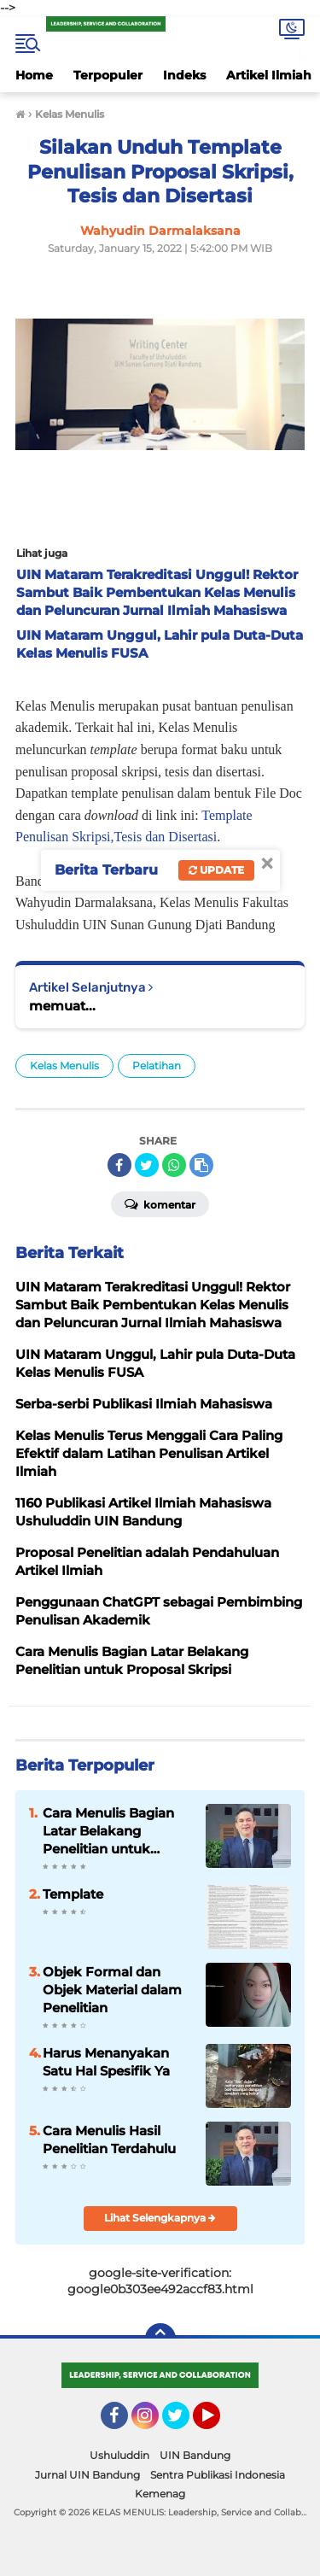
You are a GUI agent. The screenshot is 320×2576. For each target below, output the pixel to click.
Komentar (160, 1203)
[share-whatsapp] (174, 1165)
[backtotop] (160, 2338)
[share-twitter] (147, 1165)
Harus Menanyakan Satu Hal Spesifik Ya (106, 2062)
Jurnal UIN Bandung (87, 2474)
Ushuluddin (119, 2455)
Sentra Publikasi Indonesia (217, 2474)
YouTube (218, 2423)
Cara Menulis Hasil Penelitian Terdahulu (109, 2139)
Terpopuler (108, 75)
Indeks (184, 75)
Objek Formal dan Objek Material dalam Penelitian (112, 1990)
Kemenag (160, 2493)
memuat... (62, 1006)
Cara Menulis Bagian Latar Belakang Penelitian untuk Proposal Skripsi (108, 1831)
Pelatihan (156, 1065)
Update (216, 870)
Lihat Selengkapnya (160, 2217)
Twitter (183, 2423)
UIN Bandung (195, 2455)
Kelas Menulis (64, 1065)
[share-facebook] (119, 1165)
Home (34, 75)
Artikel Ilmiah (268, 75)
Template (73, 1894)
